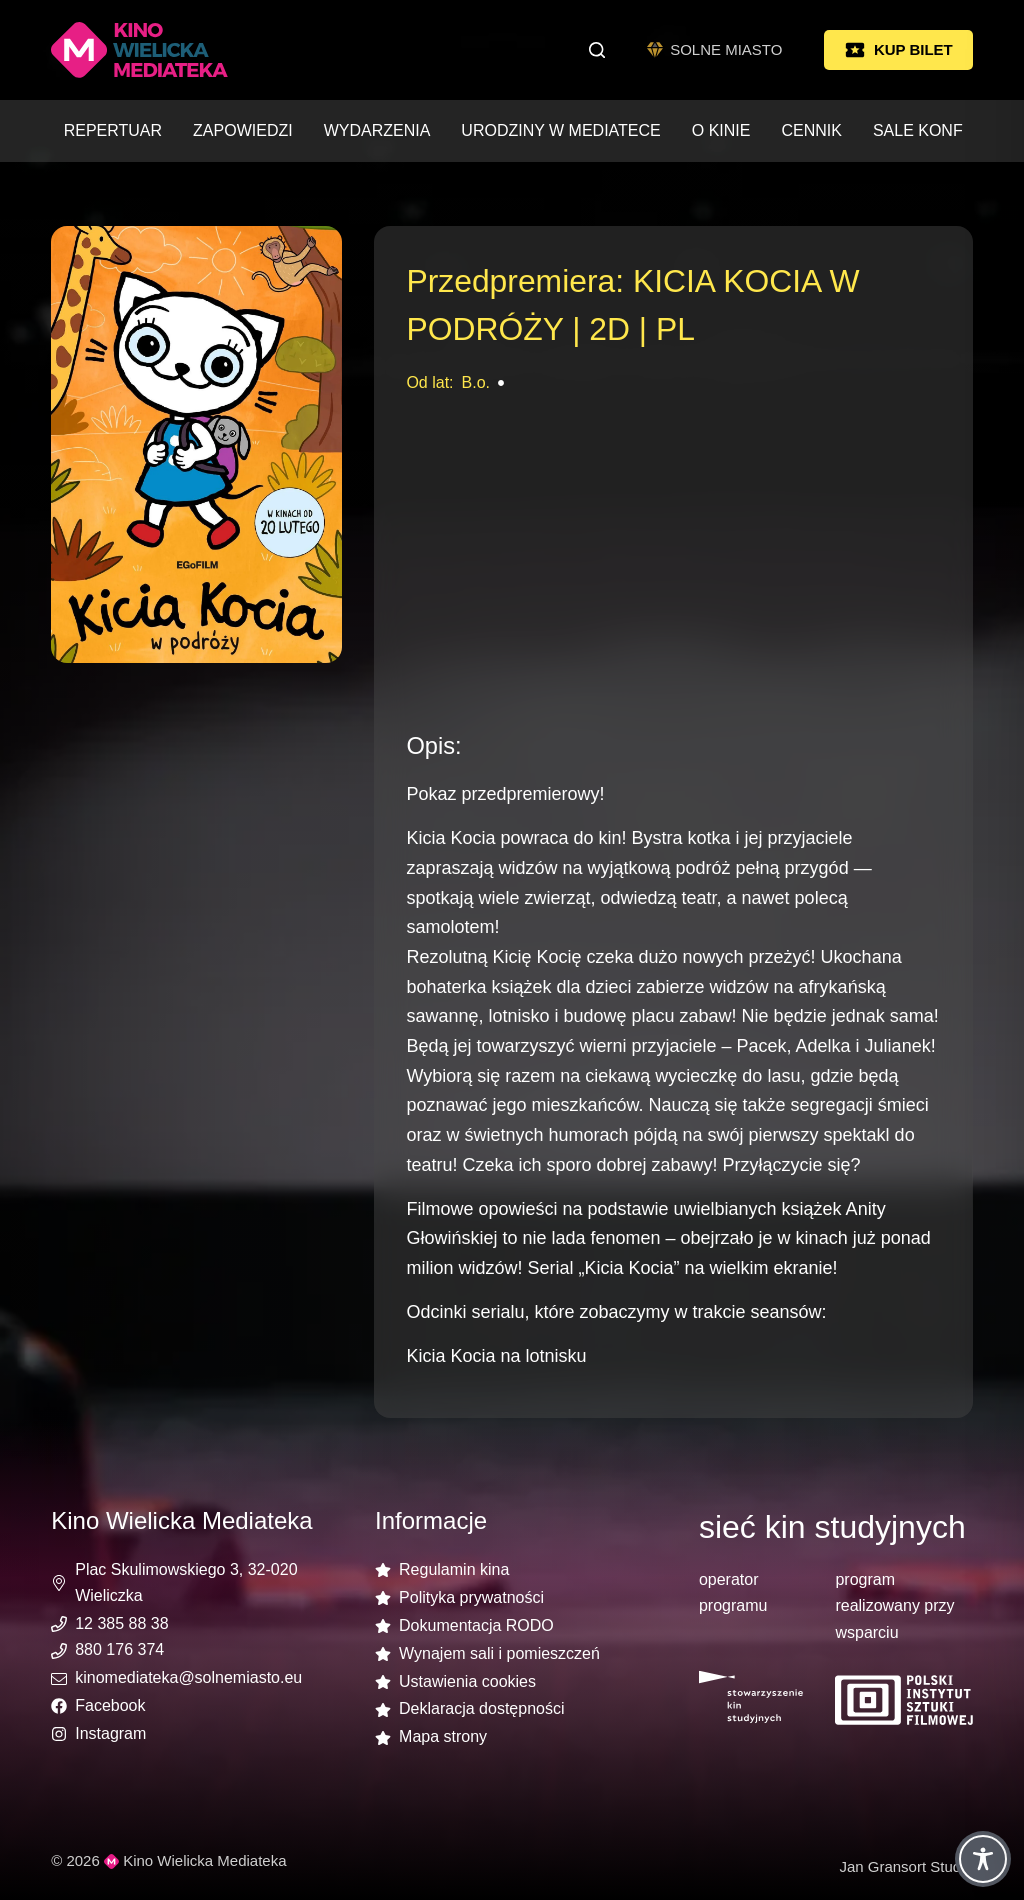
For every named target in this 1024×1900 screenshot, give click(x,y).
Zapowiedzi (243, 130)
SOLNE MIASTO (715, 49)
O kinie (721, 130)
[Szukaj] (597, 50)
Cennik (811, 130)
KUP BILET (898, 50)
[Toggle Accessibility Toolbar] (983, 1859)
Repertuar (113, 130)
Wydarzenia (377, 130)
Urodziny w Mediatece (560, 130)
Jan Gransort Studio (905, 1866)
